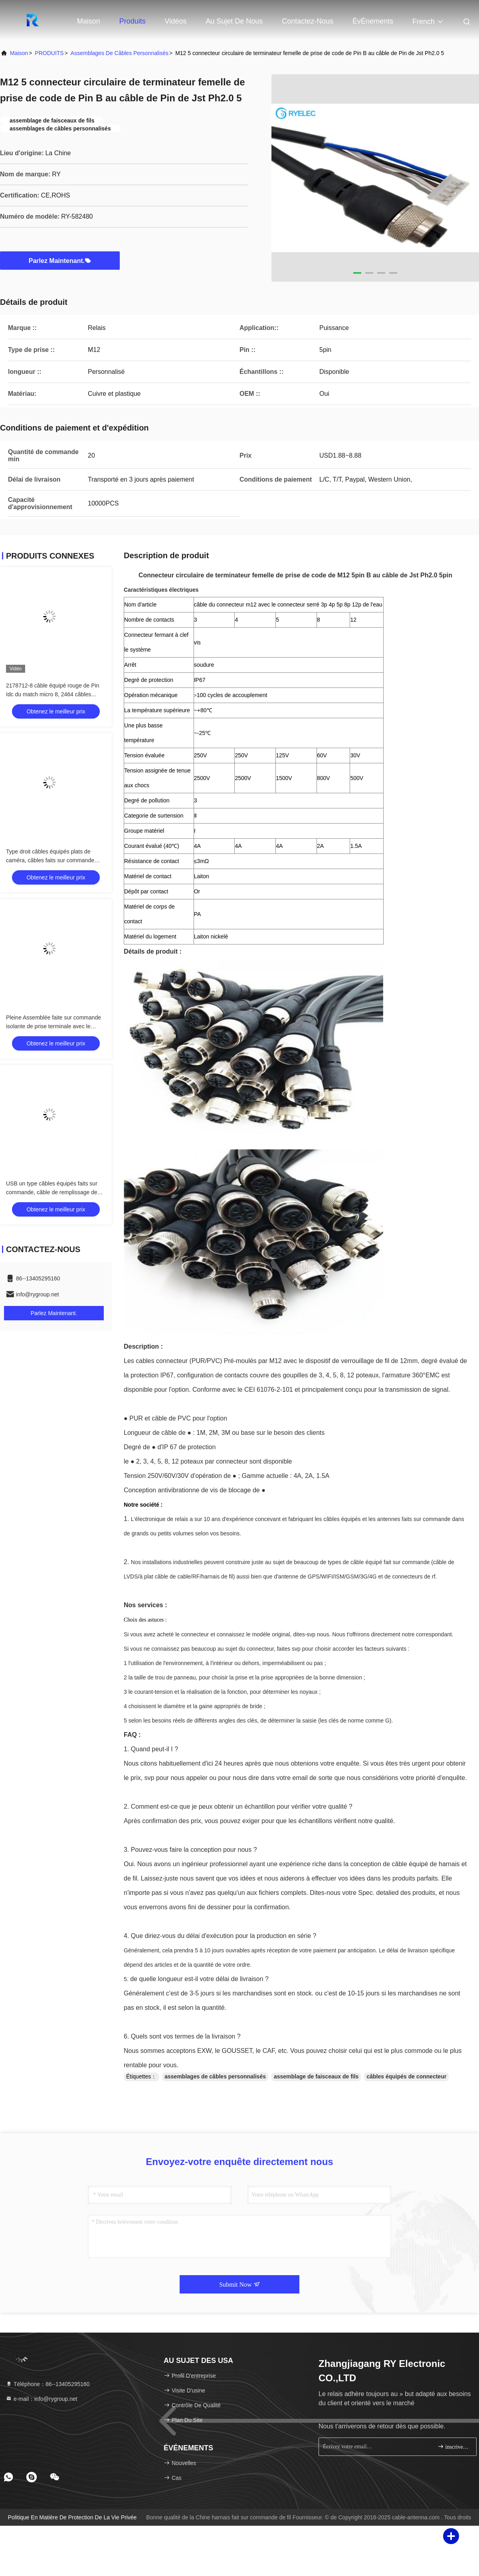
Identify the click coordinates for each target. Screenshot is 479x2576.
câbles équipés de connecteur (406, 2076)
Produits (132, 21)
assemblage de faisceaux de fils (316, 2076)
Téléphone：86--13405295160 (48, 2384)
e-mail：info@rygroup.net (41, 2399)
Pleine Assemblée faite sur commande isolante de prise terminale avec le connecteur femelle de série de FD (53, 1026)
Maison (88, 21)
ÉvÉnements (372, 21)
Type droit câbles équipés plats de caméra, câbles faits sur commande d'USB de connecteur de (50, 860)
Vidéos (176, 21)
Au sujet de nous (234, 21)
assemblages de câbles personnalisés (119, 53)
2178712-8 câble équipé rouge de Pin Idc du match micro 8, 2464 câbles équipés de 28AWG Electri (52, 694)
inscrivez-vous (453, 2446)
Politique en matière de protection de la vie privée (72, 2517)
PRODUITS (49, 53)
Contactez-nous (307, 21)
